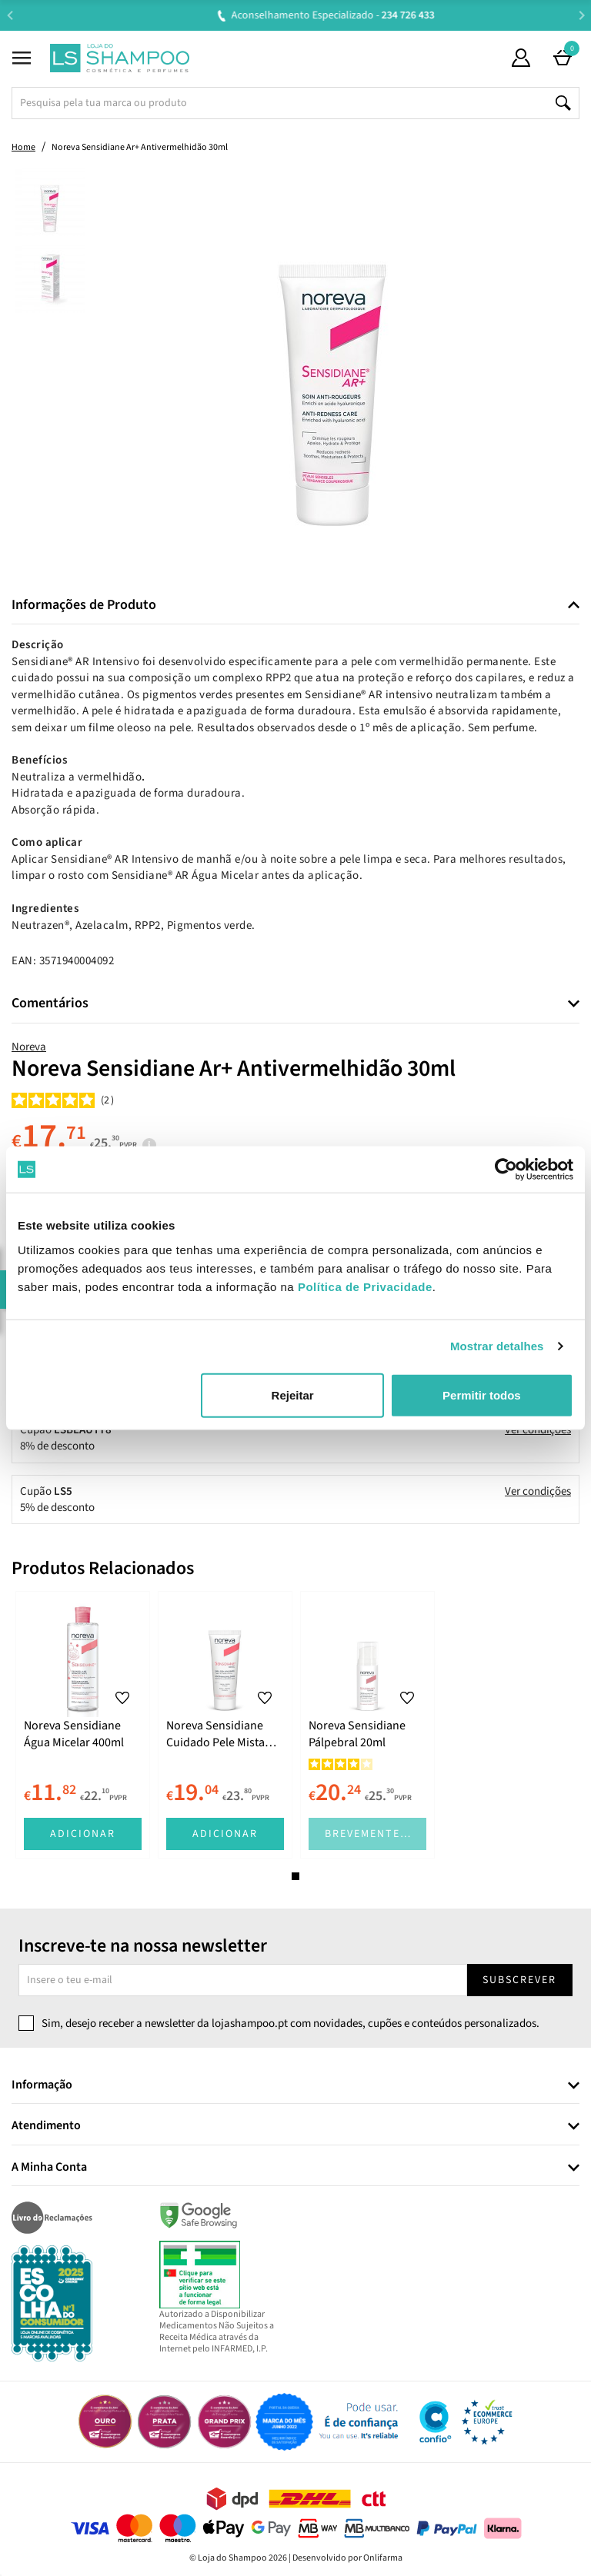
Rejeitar (293, 1394)
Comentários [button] (50, 1003)
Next (581, 15)
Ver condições (538, 1430)
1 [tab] (295, 1876)
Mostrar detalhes (497, 1346)
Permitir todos (481, 1394)
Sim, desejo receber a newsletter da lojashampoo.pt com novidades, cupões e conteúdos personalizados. (290, 2023)
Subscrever (519, 1980)
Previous (9, 15)
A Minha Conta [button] (49, 2168)
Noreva (29, 1047)
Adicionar (82, 1834)
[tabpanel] (83, 1724)
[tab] (295, 605)
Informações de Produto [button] (84, 605)
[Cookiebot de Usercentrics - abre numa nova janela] (506, 1169)
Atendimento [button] (46, 2126)
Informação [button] (42, 2085)
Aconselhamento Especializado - (303, 15)
